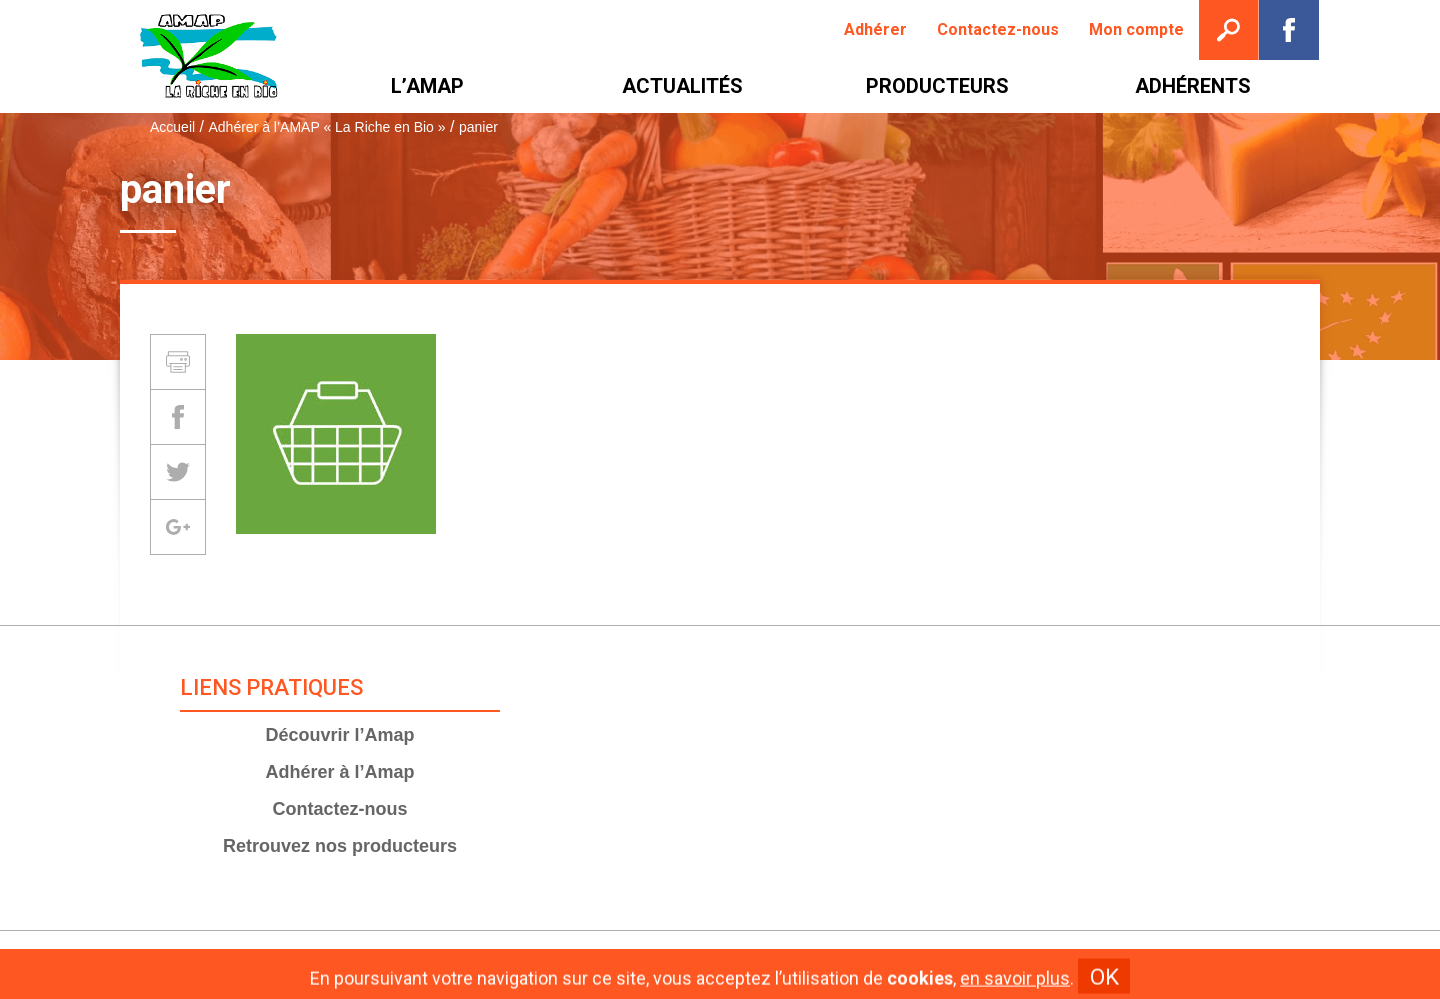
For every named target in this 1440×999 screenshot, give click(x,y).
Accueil (172, 127)
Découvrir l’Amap (339, 735)
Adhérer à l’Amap (339, 772)
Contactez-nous (339, 809)
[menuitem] (875, 30)
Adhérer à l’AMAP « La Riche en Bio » (326, 127)
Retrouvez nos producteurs (340, 846)
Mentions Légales (743, 964)
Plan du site (868, 964)
